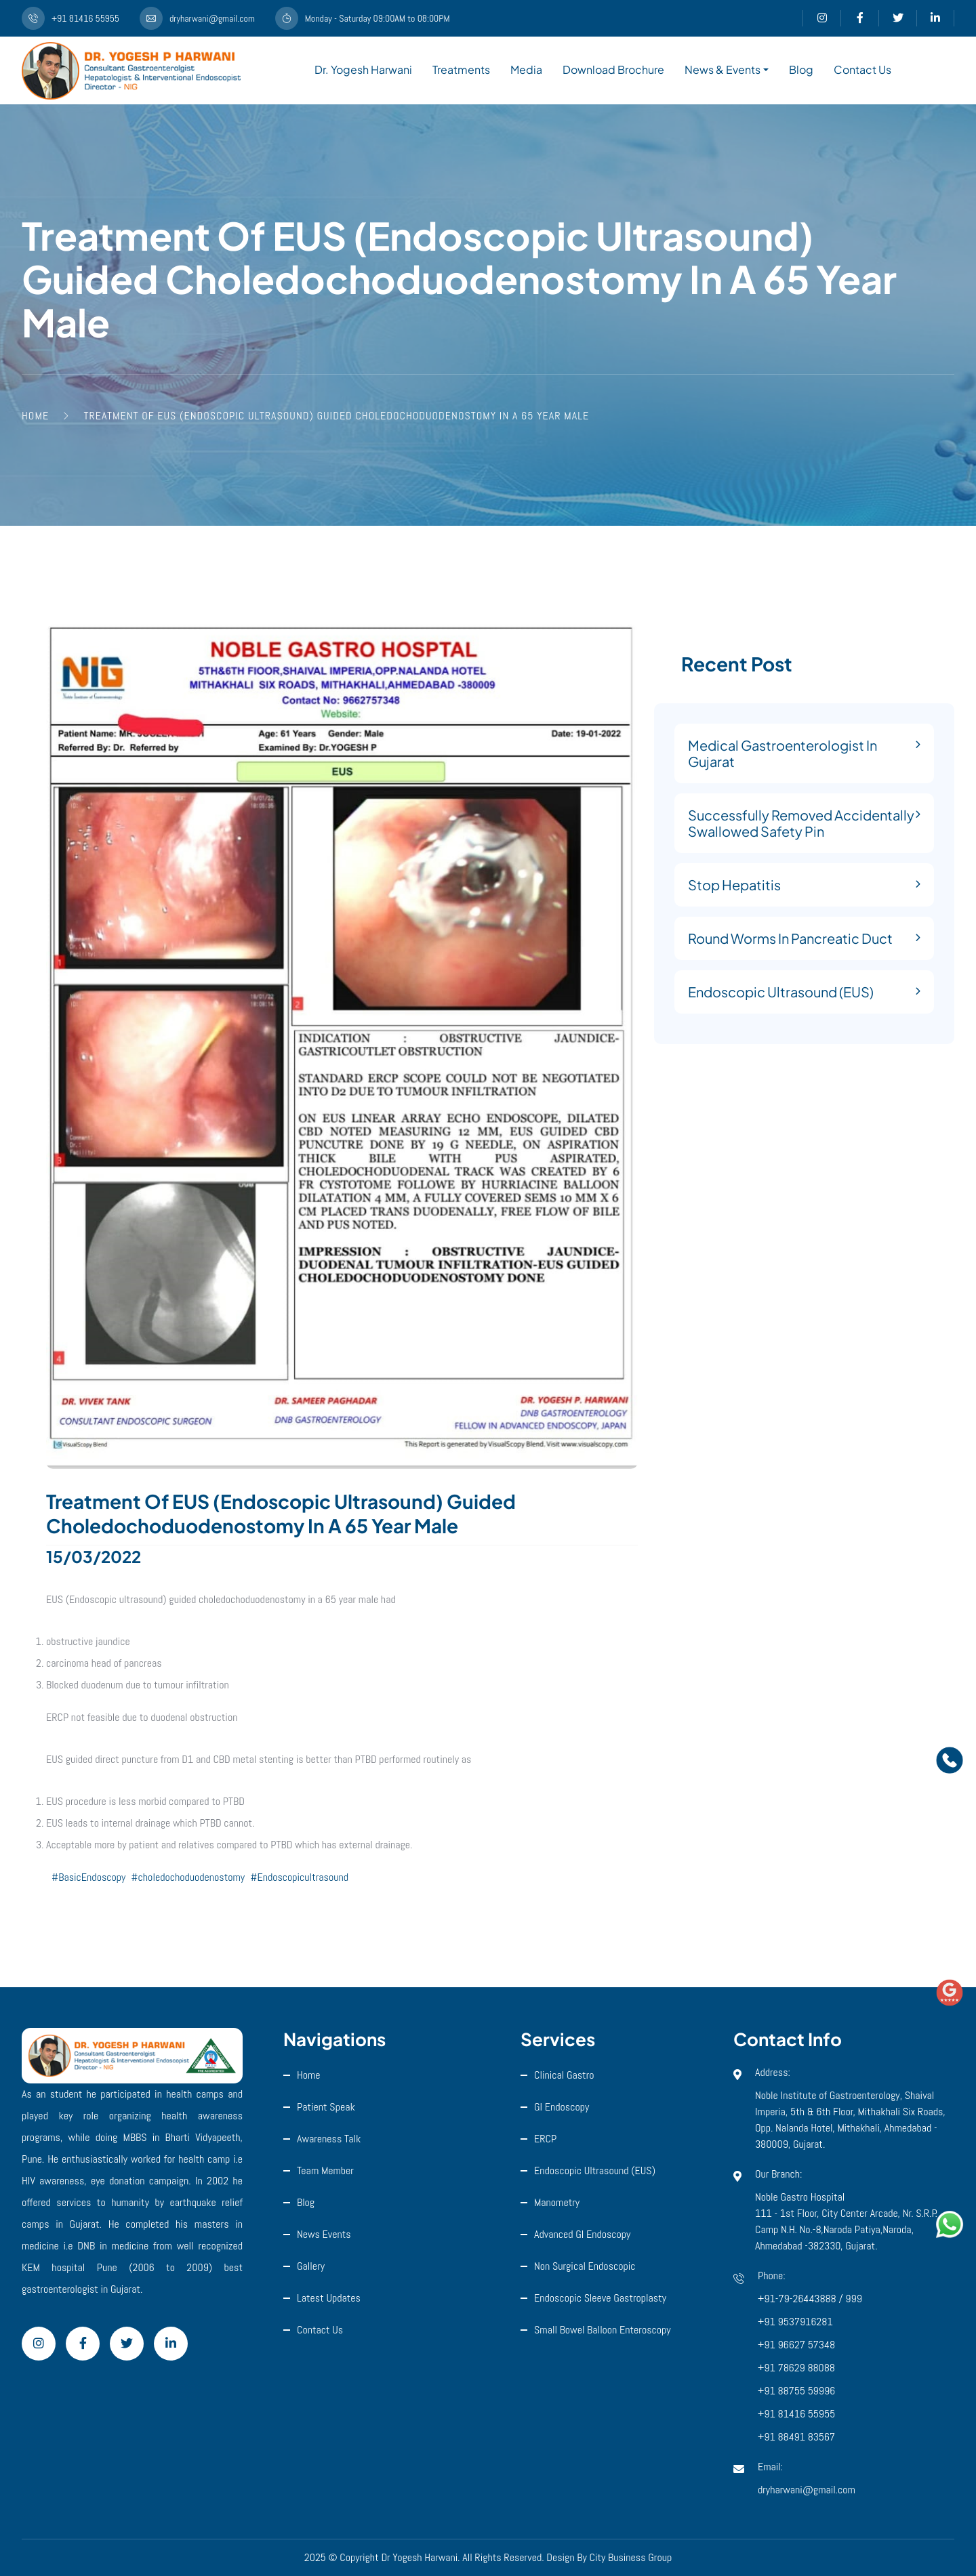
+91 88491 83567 (796, 2437)
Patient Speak (326, 2107)
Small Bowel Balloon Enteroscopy (602, 2330)
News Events (324, 2234)
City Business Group (631, 2557)
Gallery (311, 2266)
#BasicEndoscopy (88, 1877)
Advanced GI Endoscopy (582, 2234)
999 (853, 2298)
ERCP (545, 2139)
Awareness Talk (329, 2139)
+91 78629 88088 (796, 2368)
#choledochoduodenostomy (188, 1877)
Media (526, 69)
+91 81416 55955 (796, 2414)
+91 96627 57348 (796, 2345)
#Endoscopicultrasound (299, 1877)
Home (309, 2075)
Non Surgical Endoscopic (585, 2266)
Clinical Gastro (564, 2075)
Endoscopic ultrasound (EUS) (594, 2170)
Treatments (461, 69)
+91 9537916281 (795, 2321)
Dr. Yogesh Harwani (363, 69)
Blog (801, 69)
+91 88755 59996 (796, 2391)
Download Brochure (613, 69)
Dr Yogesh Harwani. (420, 2557)
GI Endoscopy (561, 2107)
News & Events (722, 69)
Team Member (325, 2170)
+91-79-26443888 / (801, 2298)
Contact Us (862, 69)
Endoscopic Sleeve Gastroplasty (600, 2298)
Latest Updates (329, 2298)
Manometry (557, 2202)
